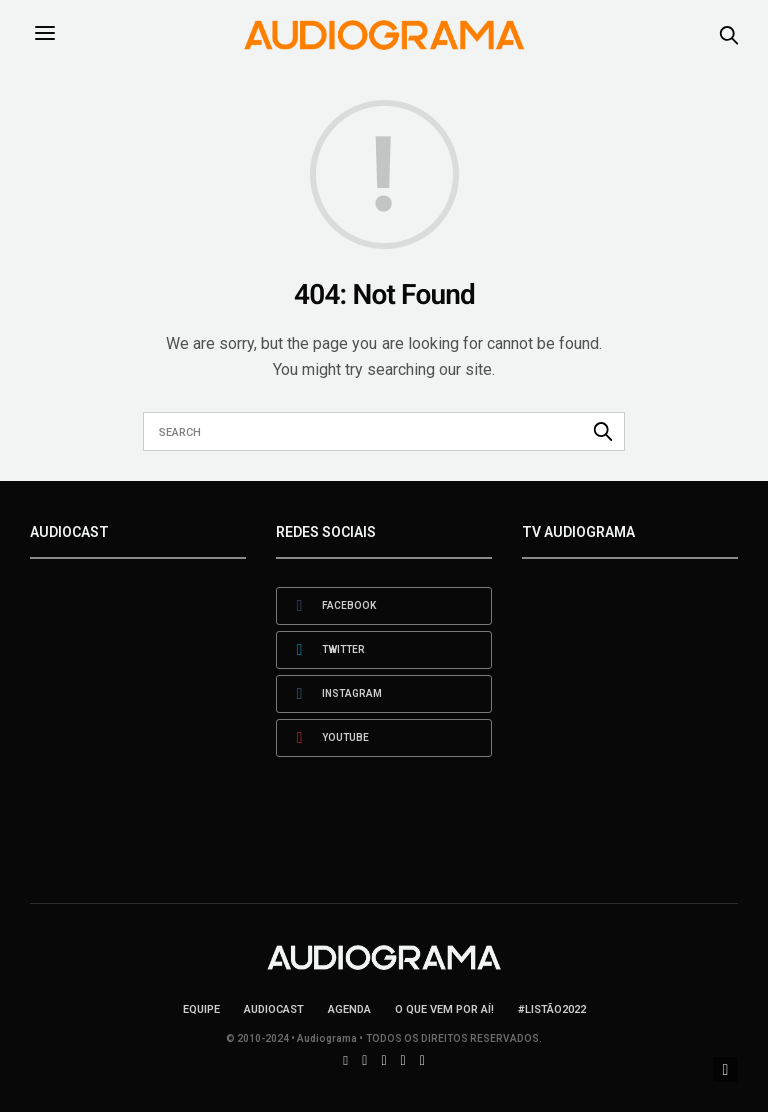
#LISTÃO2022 (552, 1009)
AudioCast (274, 1009)
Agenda (349, 1009)
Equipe (201, 1009)
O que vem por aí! (444, 1009)
